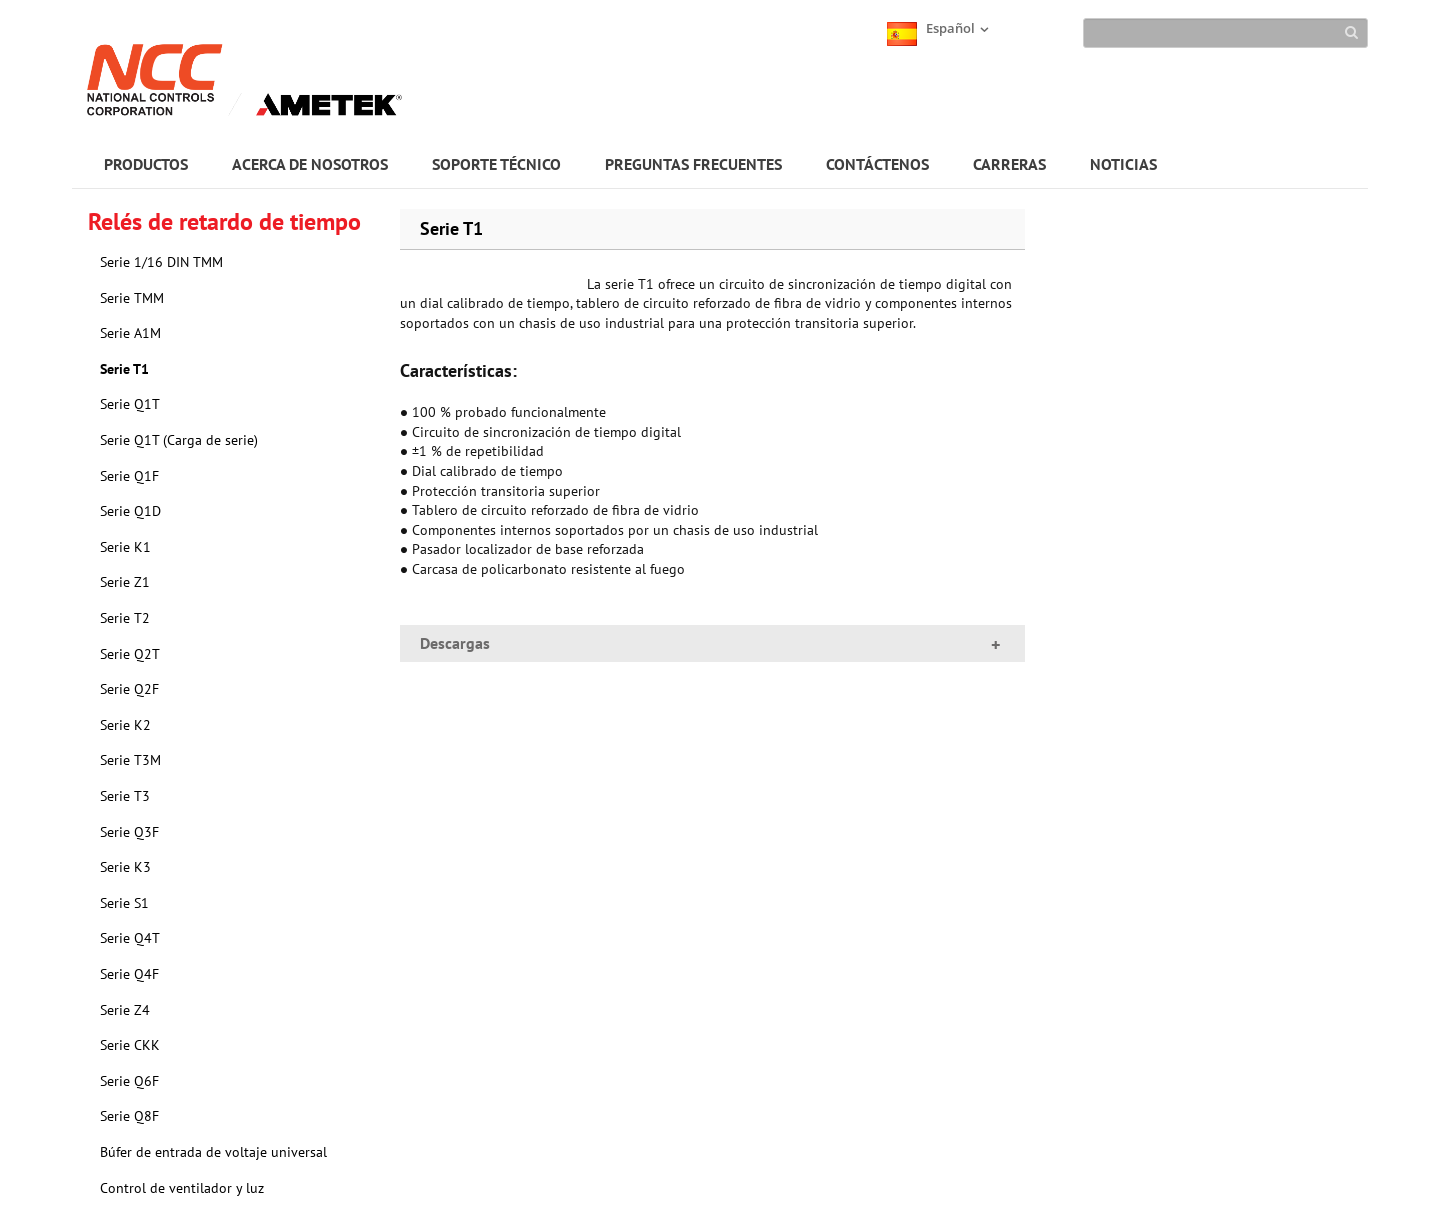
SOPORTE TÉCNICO (496, 164)
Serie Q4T (130, 938)
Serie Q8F (129, 1116)
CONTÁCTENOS (877, 164)
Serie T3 (125, 796)
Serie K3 (125, 867)
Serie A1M (130, 333)
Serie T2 (125, 618)
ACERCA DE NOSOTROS (310, 164)
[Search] (1225, 33)
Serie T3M (130, 760)
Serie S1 (124, 903)
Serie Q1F (129, 476)
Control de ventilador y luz (182, 1188)
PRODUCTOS (146, 164)
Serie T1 (124, 369)
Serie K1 (125, 547)
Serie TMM (132, 298)
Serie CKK (130, 1045)
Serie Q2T (130, 654)
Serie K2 (125, 725)
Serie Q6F (129, 1081)
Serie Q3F (129, 832)
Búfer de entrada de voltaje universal (213, 1152)
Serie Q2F (129, 689)
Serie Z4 (125, 1010)
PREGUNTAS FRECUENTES (693, 164)
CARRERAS (1009, 164)
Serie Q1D (130, 511)
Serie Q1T (130, 404)
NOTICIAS (1123, 164)
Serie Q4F (129, 974)
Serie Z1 (125, 582)
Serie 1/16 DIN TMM (161, 262)
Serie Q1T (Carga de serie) (179, 440)
